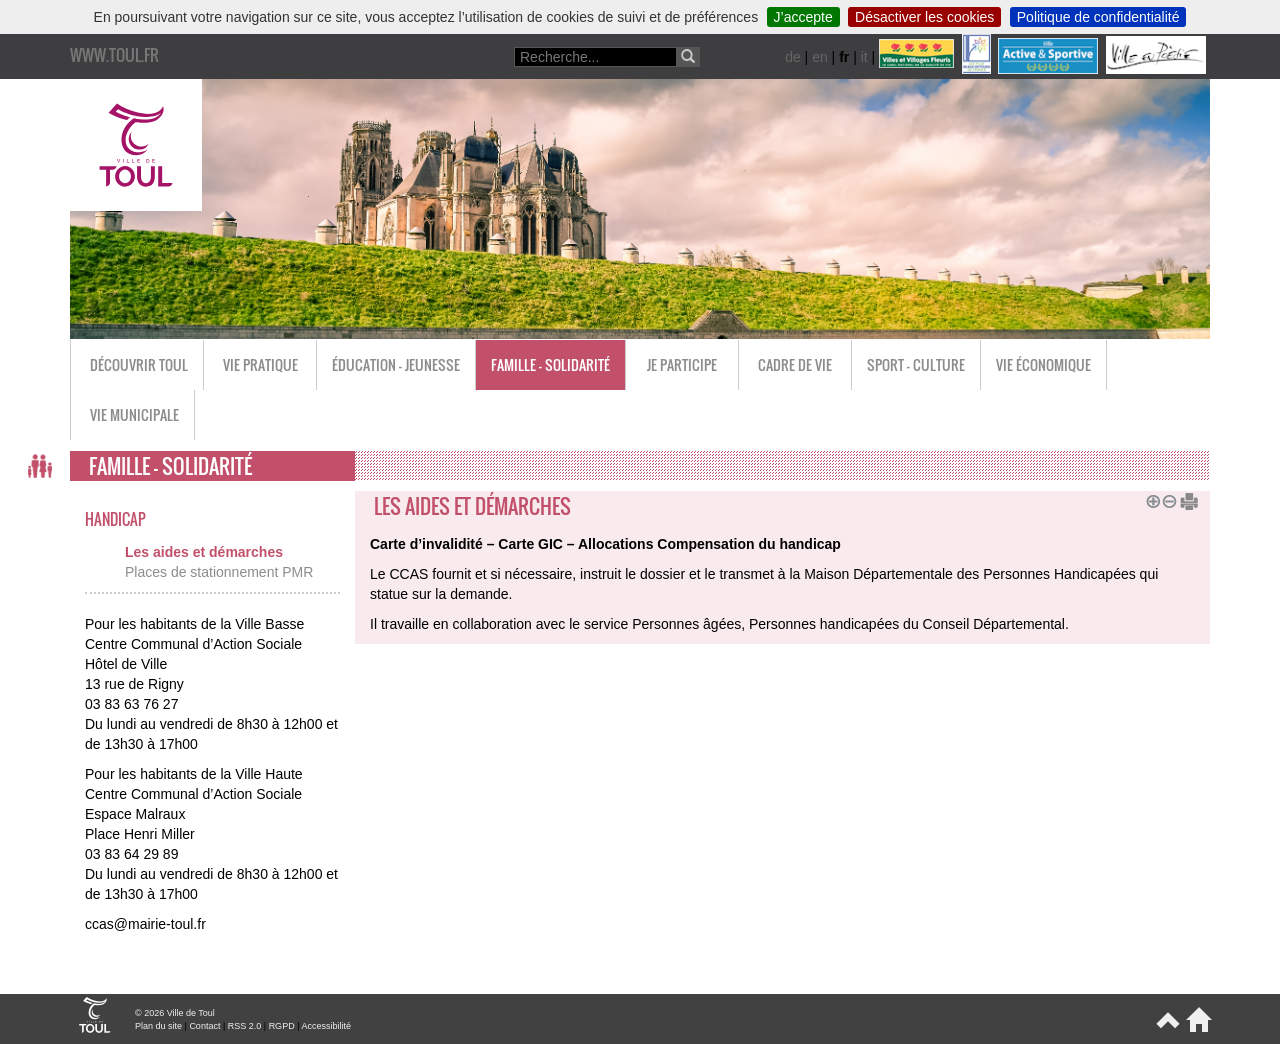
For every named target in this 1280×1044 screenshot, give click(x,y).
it (864, 57)
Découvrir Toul (139, 364)
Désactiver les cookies (924, 17)
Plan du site (158, 1026)
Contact (204, 1026)
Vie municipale (134, 414)
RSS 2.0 (245, 1026)
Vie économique (1043, 364)
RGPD (282, 1026)
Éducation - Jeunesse (396, 364)
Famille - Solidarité (550, 364)
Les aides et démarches (204, 552)
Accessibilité (326, 1026)
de (793, 57)
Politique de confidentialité (1098, 17)
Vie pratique (260, 364)
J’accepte (803, 17)
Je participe (682, 364)
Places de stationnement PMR (219, 572)
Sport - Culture (916, 364)
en (820, 57)
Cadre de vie (795, 364)
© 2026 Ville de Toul (175, 1013)
